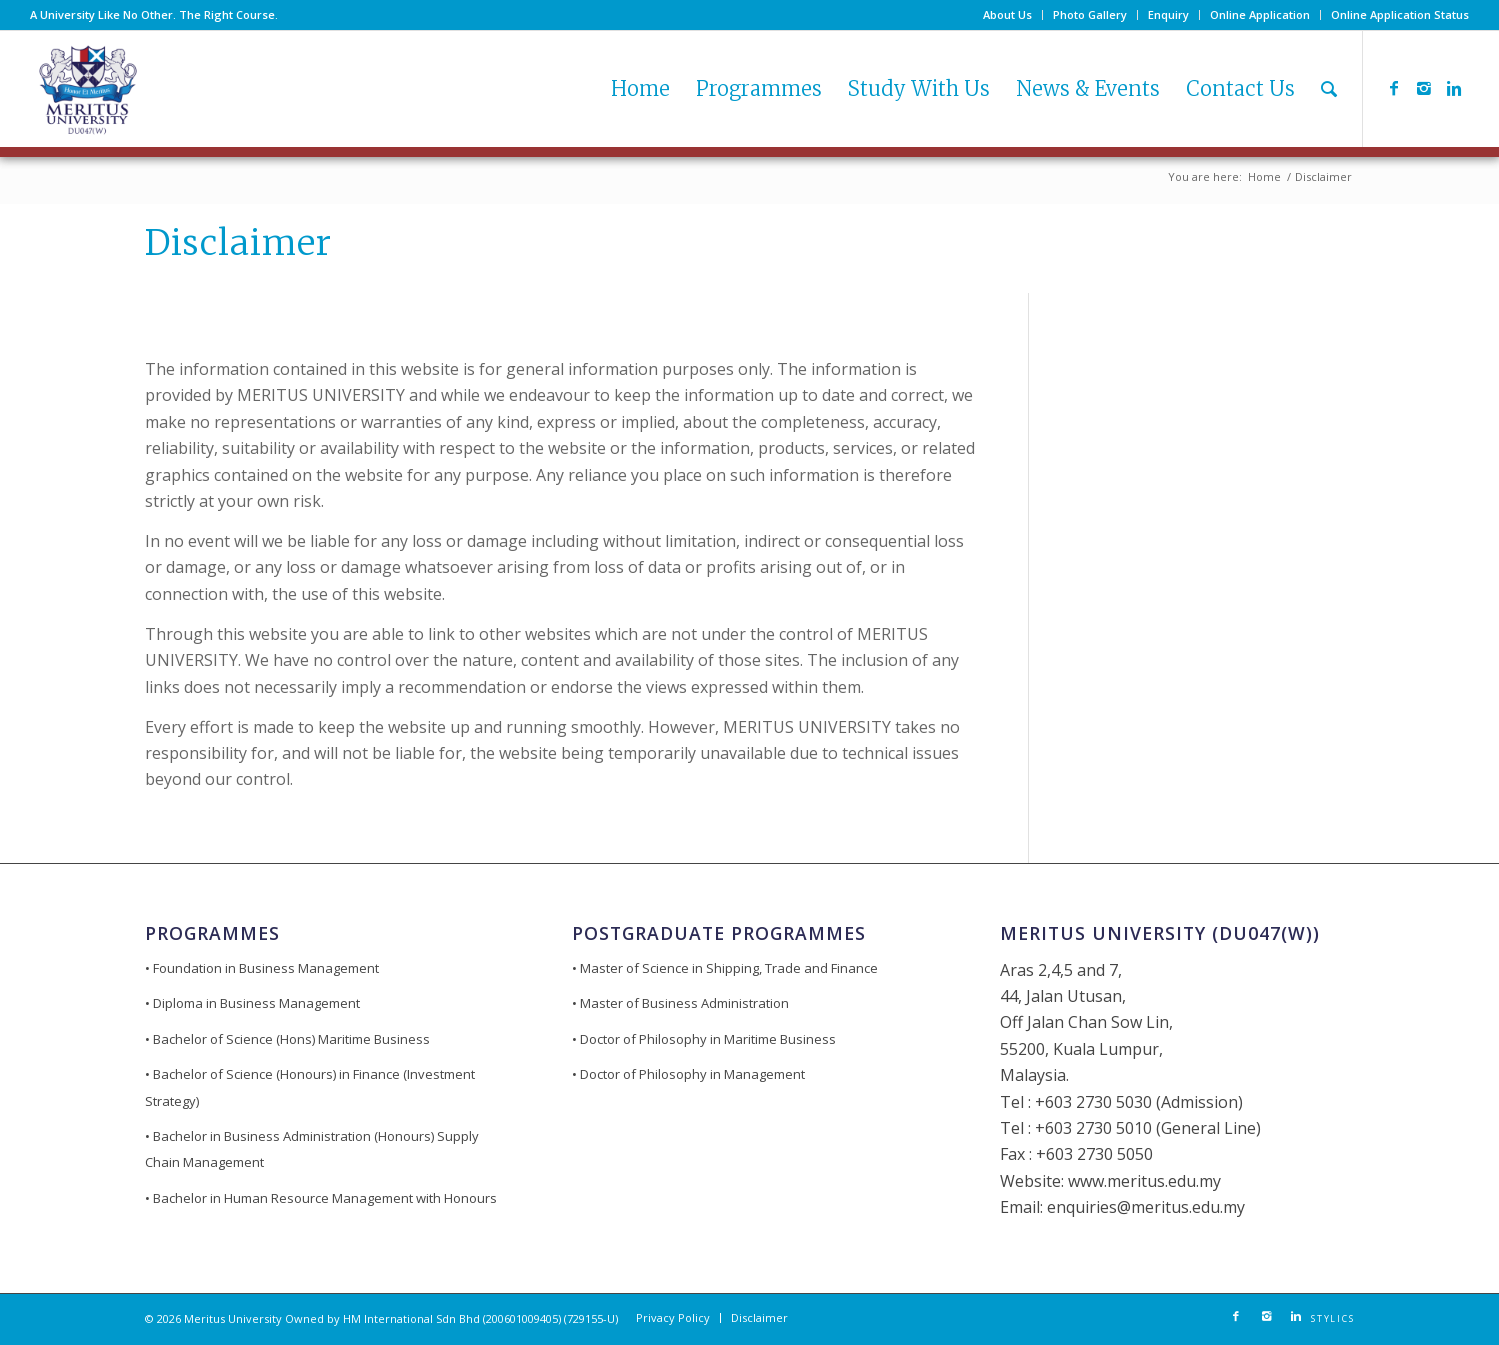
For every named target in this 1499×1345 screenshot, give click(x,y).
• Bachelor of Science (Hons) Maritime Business (287, 1039)
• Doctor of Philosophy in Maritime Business (704, 1039)
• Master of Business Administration (680, 1003)
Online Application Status (1400, 14)
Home (1264, 176)
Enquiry (1168, 14)
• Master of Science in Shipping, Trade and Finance (725, 968)
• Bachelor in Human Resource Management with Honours (321, 1198)
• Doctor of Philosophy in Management (688, 1074)
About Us (1007, 14)
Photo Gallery (1090, 14)
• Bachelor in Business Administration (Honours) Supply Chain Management (312, 1149)
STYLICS (1332, 1319)
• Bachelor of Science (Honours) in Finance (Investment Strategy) (310, 1087)
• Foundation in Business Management (262, 968)
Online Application (1260, 14)
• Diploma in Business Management (252, 1003)
